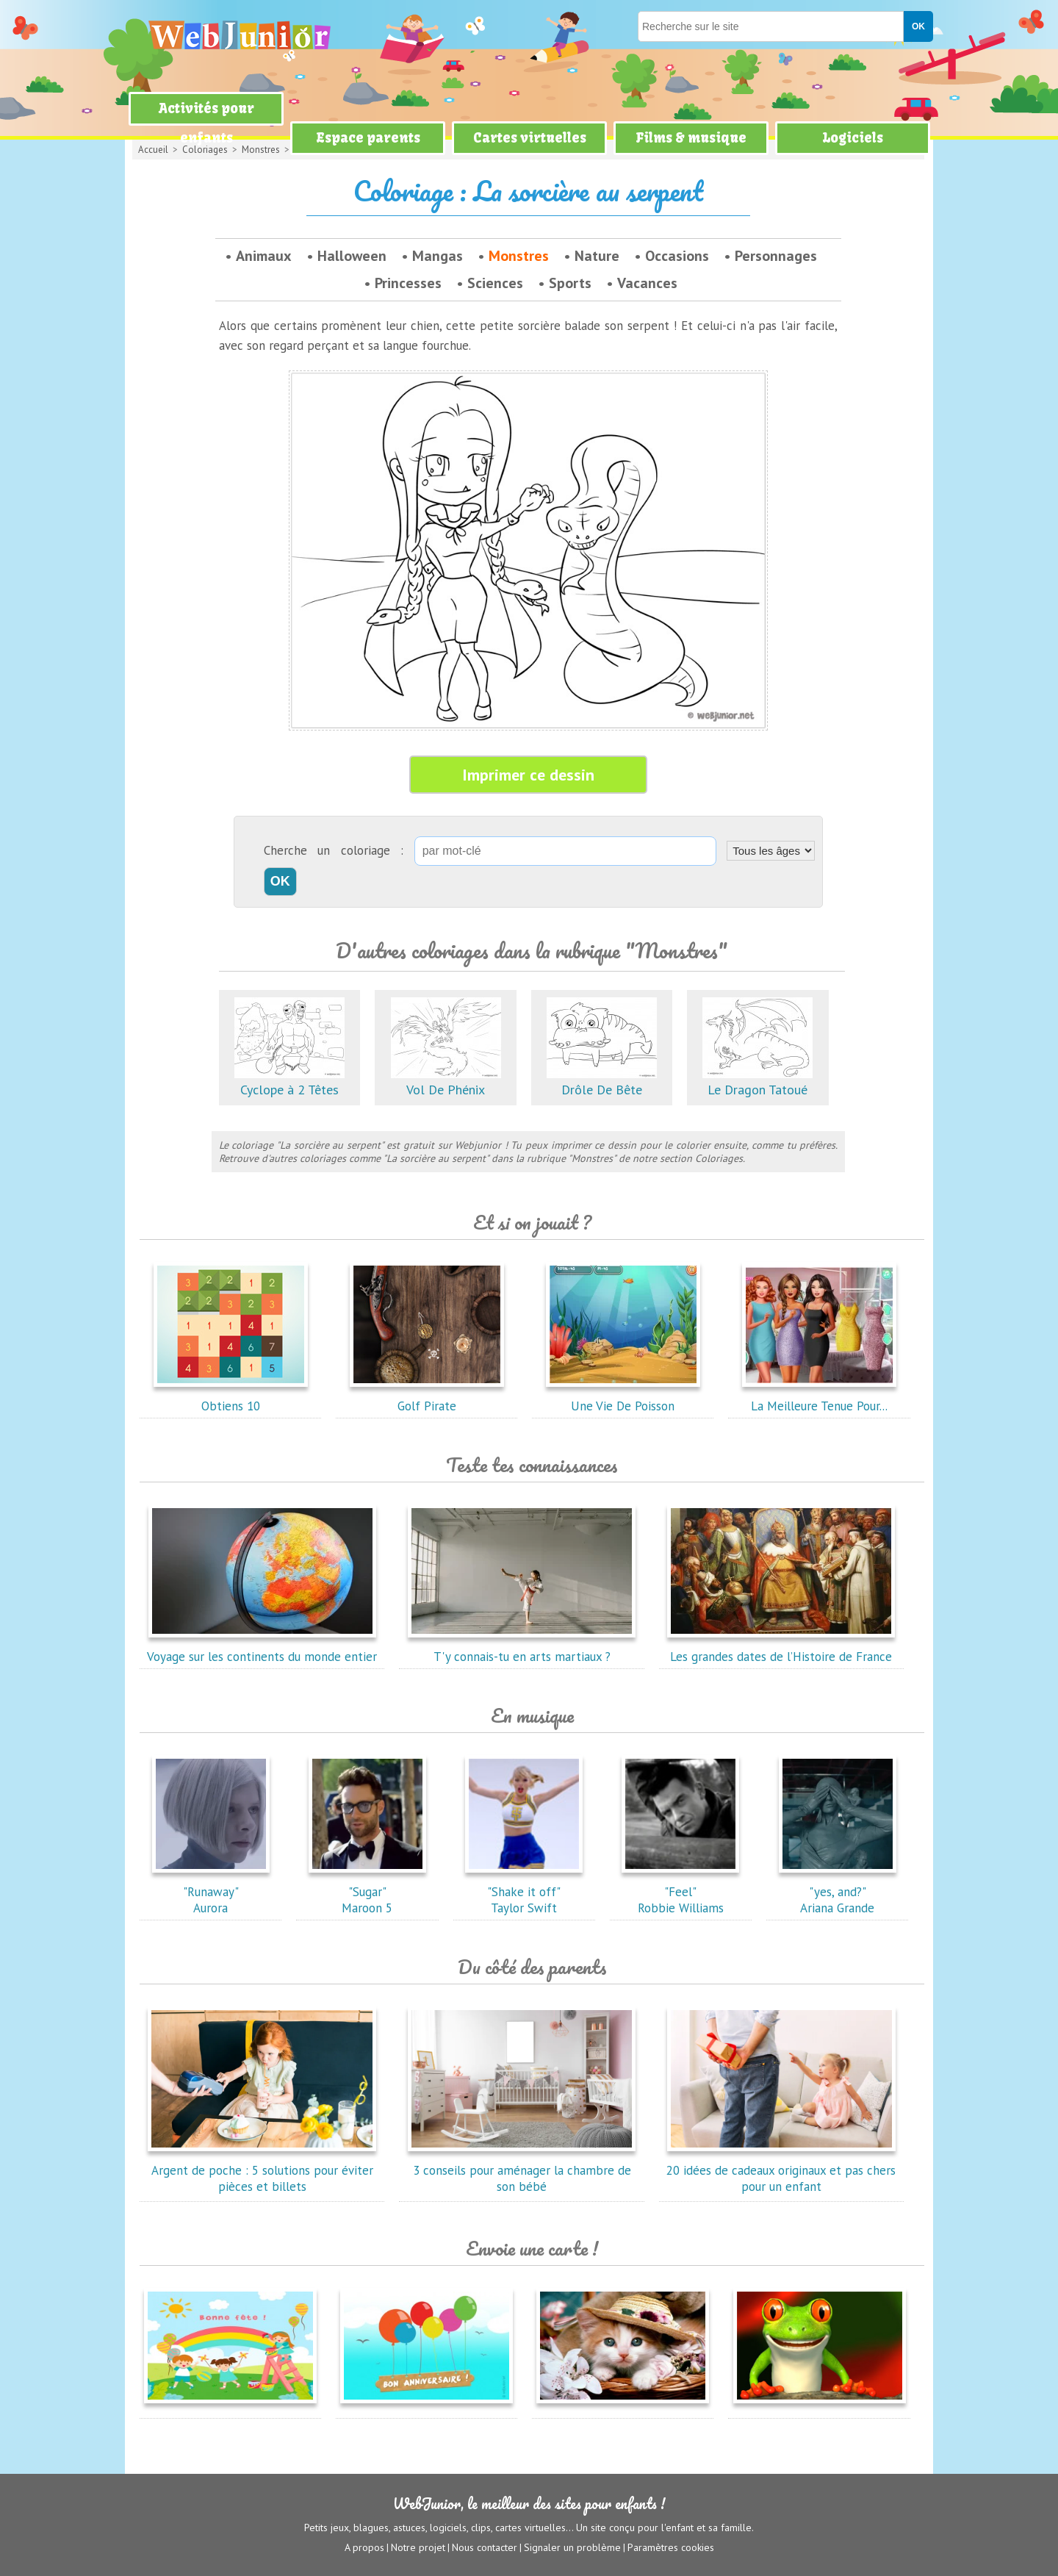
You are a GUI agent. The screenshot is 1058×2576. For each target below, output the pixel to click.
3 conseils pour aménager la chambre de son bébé (522, 2170)
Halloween (351, 255)
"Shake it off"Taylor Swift (524, 1892)
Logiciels (852, 137)
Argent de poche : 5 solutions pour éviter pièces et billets (262, 2170)
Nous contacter (484, 2547)
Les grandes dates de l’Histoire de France (781, 1648)
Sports (570, 283)
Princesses (408, 283)
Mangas (437, 255)
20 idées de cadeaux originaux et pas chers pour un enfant (781, 2170)
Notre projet (418, 2547)
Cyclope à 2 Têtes (289, 1081)
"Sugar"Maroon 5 (367, 1892)
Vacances (647, 283)
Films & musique (691, 137)
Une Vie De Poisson (623, 1398)
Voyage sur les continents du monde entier (262, 1648)
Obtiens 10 (231, 1398)
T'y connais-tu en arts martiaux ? (522, 1648)
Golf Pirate (427, 1398)
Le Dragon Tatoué (757, 1081)
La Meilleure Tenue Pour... (819, 1398)
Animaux (264, 255)
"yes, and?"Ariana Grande (837, 1892)
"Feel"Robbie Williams (680, 1892)
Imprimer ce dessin (528, 774)
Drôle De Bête (602, 1081)
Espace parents (368, 137)
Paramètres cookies (670, 2547)
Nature (597, 255)
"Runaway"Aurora (211, 1892)
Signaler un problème (572, 2547)
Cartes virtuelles (529, 137)
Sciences (495, 283)
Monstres (519, 255)
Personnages (776, 255)
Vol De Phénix (446, 1081)
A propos (364, 2547)
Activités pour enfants (206, 123)
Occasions (677, 255)
